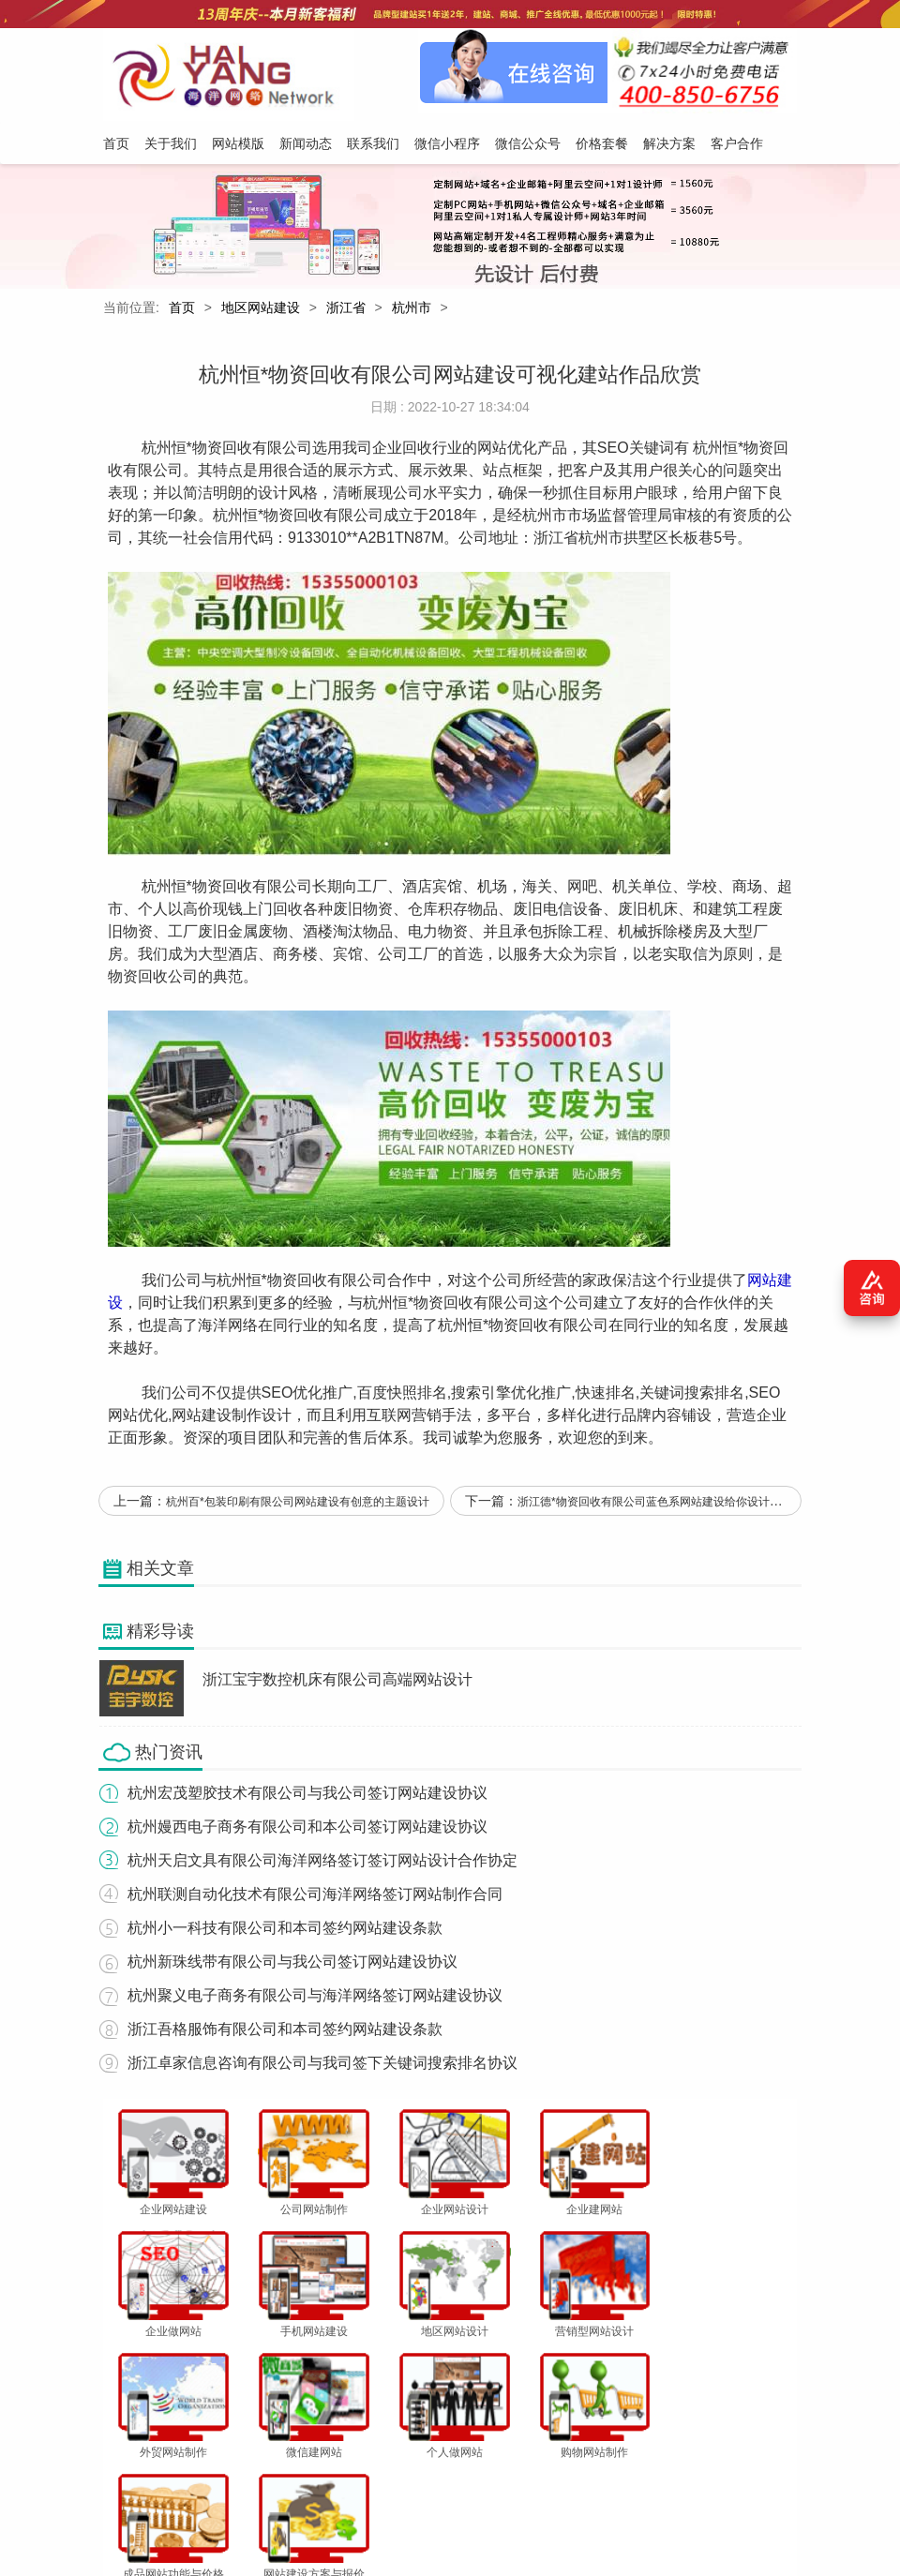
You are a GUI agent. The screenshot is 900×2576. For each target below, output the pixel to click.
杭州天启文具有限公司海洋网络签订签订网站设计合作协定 (322, 1862)
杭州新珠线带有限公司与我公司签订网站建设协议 (292, 1963)
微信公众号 (508, 2484)
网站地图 (767, 2484)
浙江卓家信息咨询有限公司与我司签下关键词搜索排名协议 (322, 2065)
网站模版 (237, 2484)
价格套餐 (577, 2484)
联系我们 (363, 2484)
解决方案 (640, 2484)
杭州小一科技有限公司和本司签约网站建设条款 (284, 1930)
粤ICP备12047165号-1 (656, 2535)
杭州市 (411, 308)
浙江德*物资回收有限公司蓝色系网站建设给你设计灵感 (655, 1504)
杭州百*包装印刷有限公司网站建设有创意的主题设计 (297, 1504)
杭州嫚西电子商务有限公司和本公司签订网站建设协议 (307, 1828)
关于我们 (173, 2484)
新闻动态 (300, 2484)
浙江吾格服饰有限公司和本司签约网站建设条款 (284, 2031)
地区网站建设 (260, 308)
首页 (182, 308)
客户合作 (704, 2484)
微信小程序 (433, 2484)
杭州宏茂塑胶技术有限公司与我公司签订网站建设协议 (307, 1795)
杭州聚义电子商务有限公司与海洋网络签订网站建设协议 (314, 1997)
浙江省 (346, 308)
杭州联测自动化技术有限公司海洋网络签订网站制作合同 (314, 1896)
